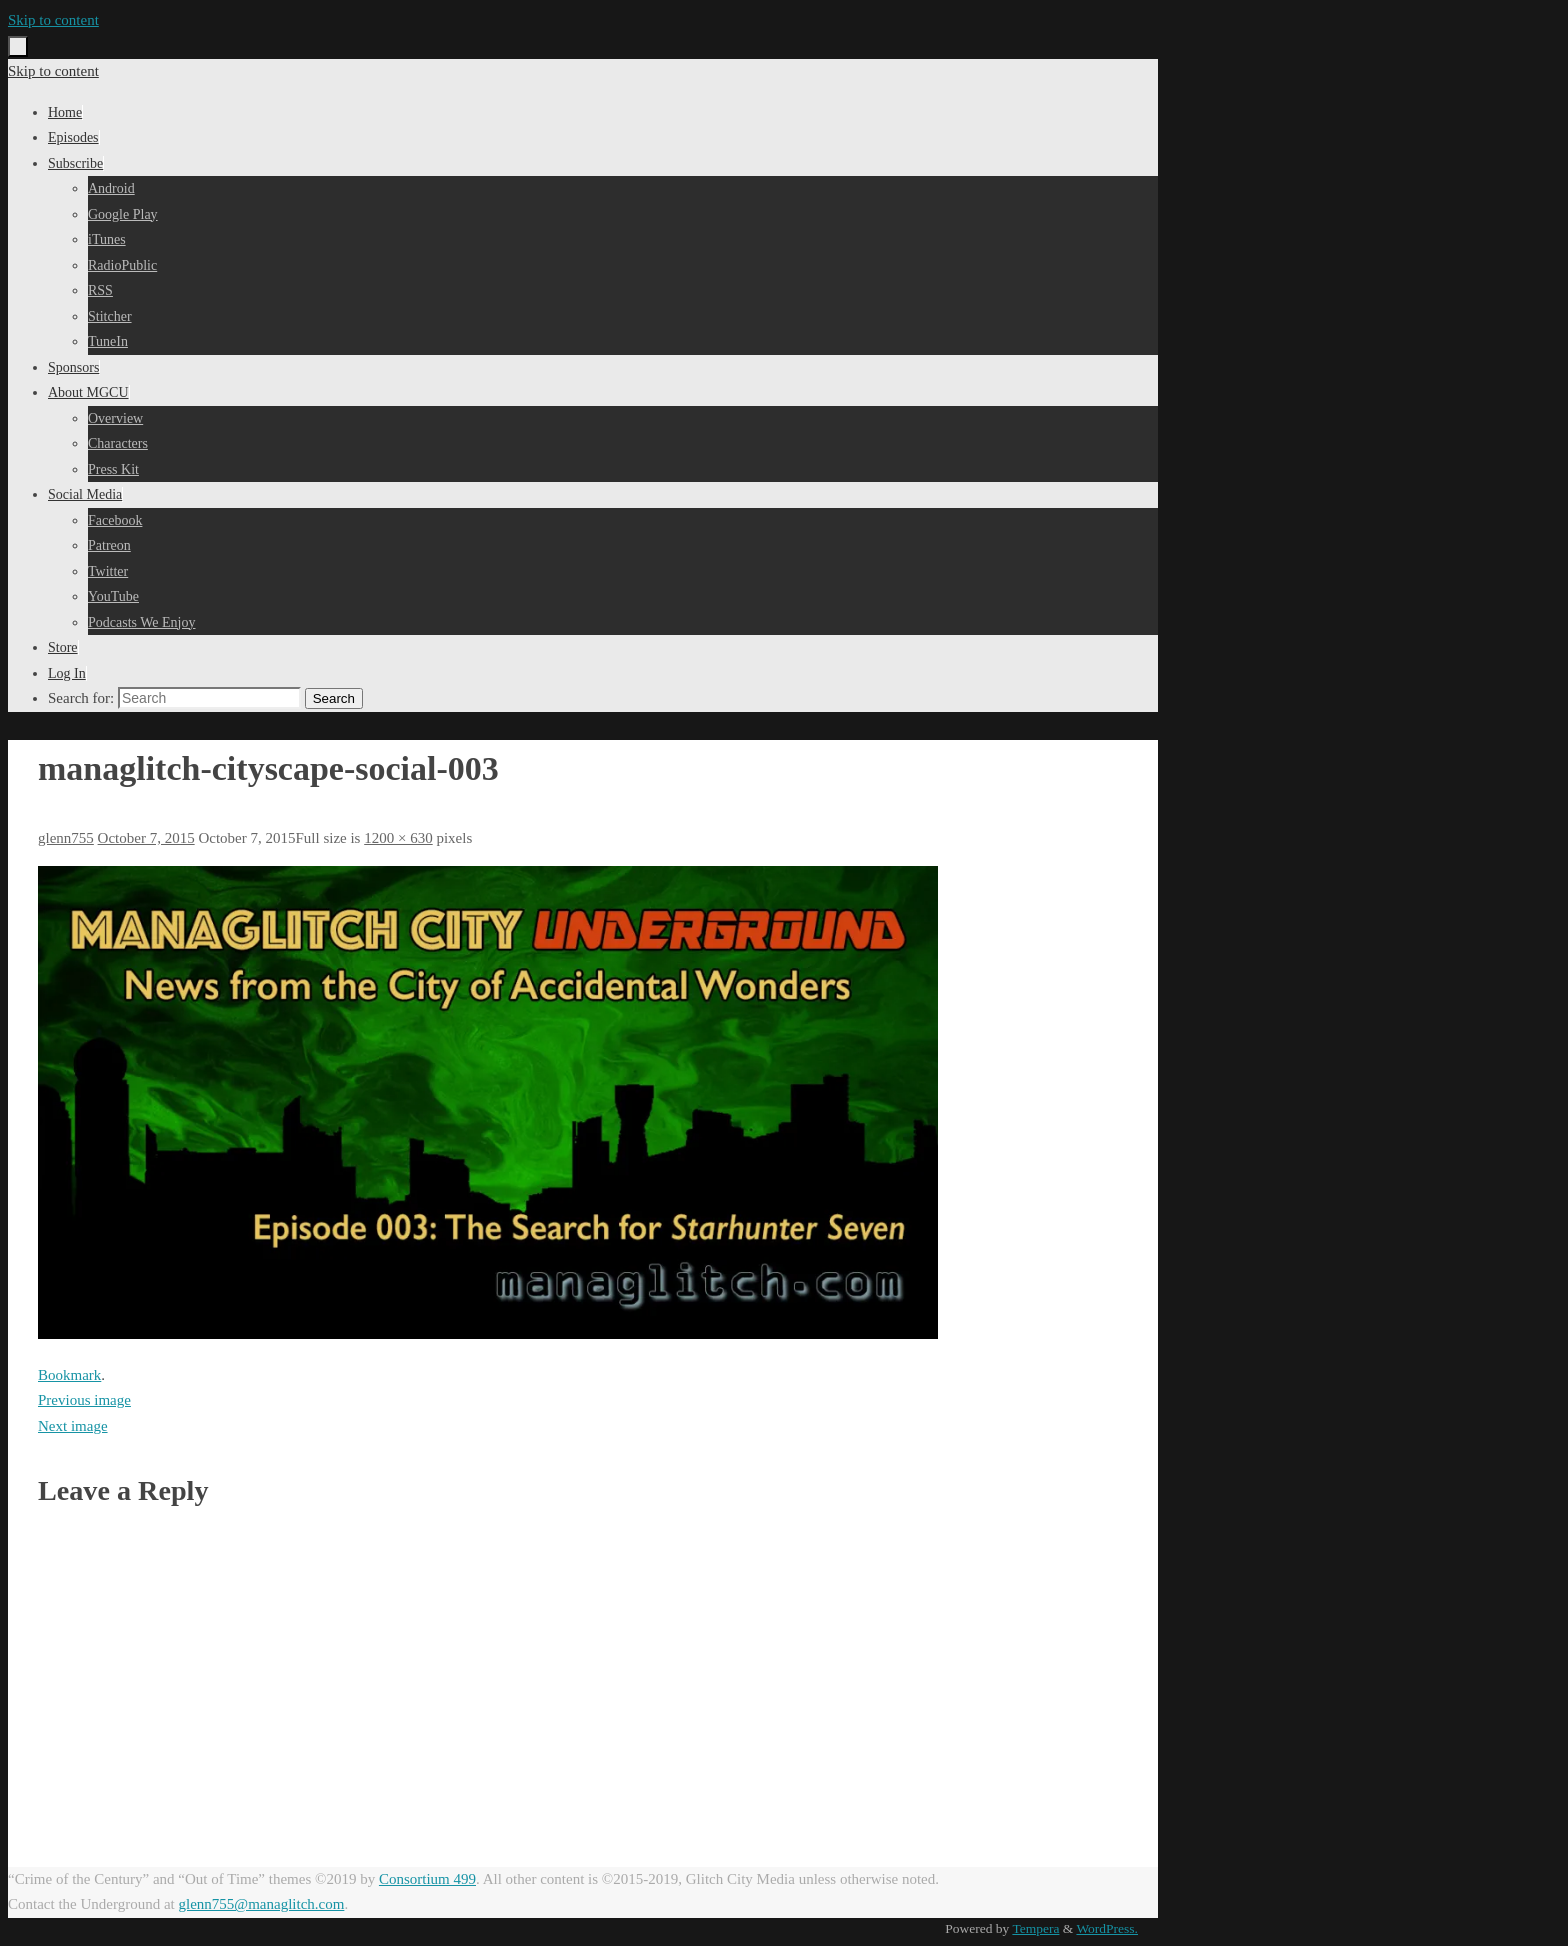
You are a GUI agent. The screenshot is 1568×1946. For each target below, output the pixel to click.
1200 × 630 (398, 838)
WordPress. (1107, 1928)
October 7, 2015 (146, 838)
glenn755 (66, 838)
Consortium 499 (427, 1879)
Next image (73, 1426)
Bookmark (69, 1375)
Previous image (84, 1400)
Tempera (1035, 1928)
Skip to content (53, 20)
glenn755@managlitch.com (262, 1904)
